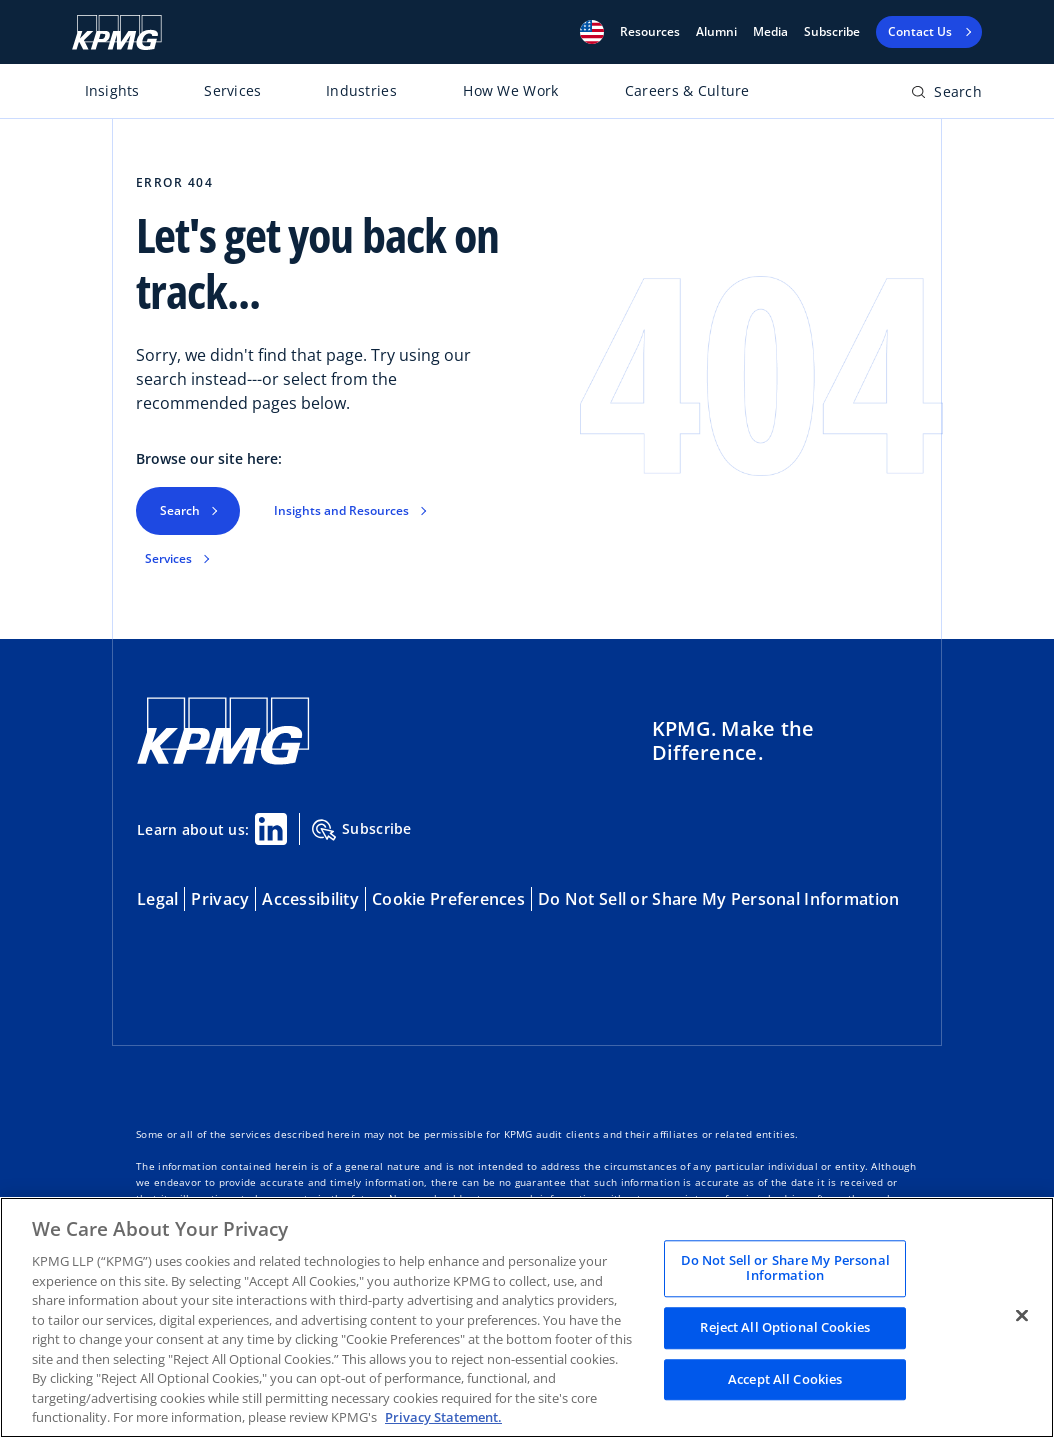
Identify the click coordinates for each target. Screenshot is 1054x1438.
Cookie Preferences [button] (448, 899)
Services (232, 90)
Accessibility (310, 899)
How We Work (510, 90)
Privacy (220, 899)
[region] (527, 1317)
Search (180, 510)
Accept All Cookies (785, 1379)
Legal (157, 899)
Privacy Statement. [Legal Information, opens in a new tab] (443, 1417)
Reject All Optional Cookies (785, 1327)
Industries (361, 90)
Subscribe (832, 32)
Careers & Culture (687, 90)
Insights (112, 90)
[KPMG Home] (117, 32)
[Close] (1022, 1315)
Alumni (716, 32)
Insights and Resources (341, 510)
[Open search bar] (946, 95)
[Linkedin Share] (271, 829)
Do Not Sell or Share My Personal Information (718, 899)
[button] (592, 32)
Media (770, 32)
